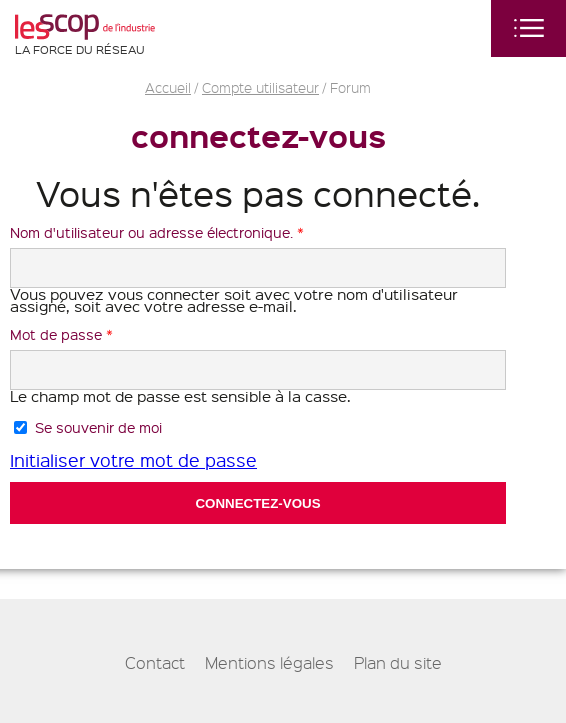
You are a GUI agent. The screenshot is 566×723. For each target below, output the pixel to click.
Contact (155, 663)
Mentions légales (269, 663)
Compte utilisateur (260, 87)
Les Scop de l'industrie (85, 26)
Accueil (168, 87)
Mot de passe (61, 334)
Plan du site (398, 663)
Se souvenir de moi (98, 427)
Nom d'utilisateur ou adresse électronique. (157, 232)
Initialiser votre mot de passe (133, 459)
